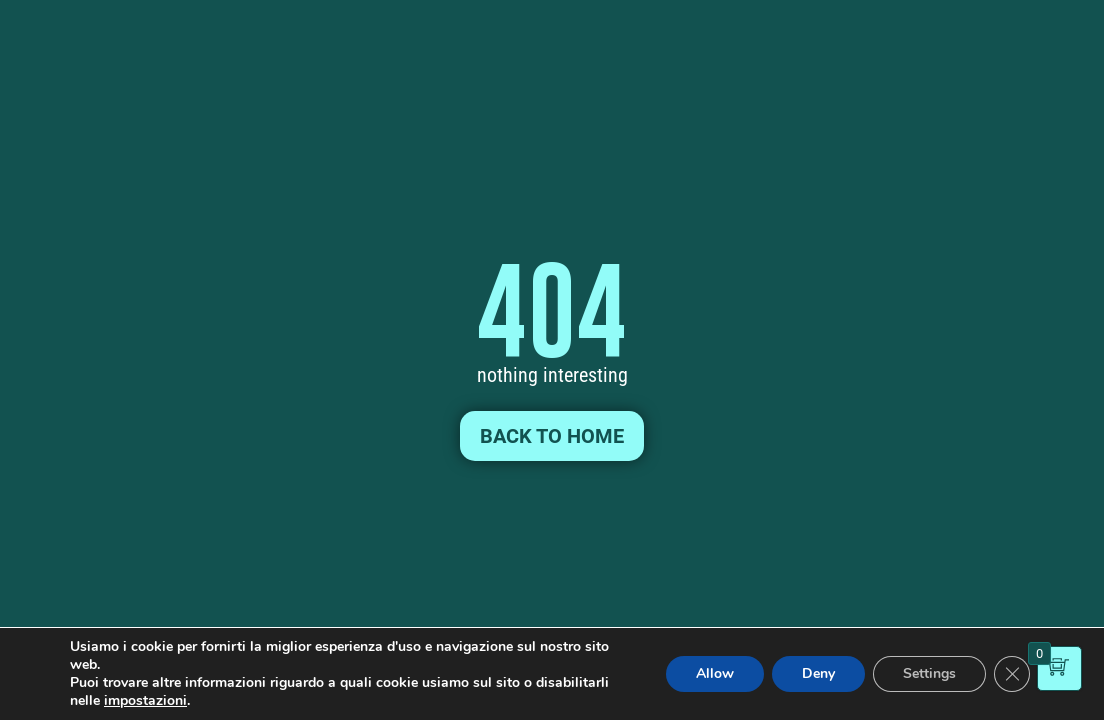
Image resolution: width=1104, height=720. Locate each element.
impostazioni (145, 701)
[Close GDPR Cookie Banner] (1012, 674)
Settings (929, 673)
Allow (715, 673)
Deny (818, 673)
